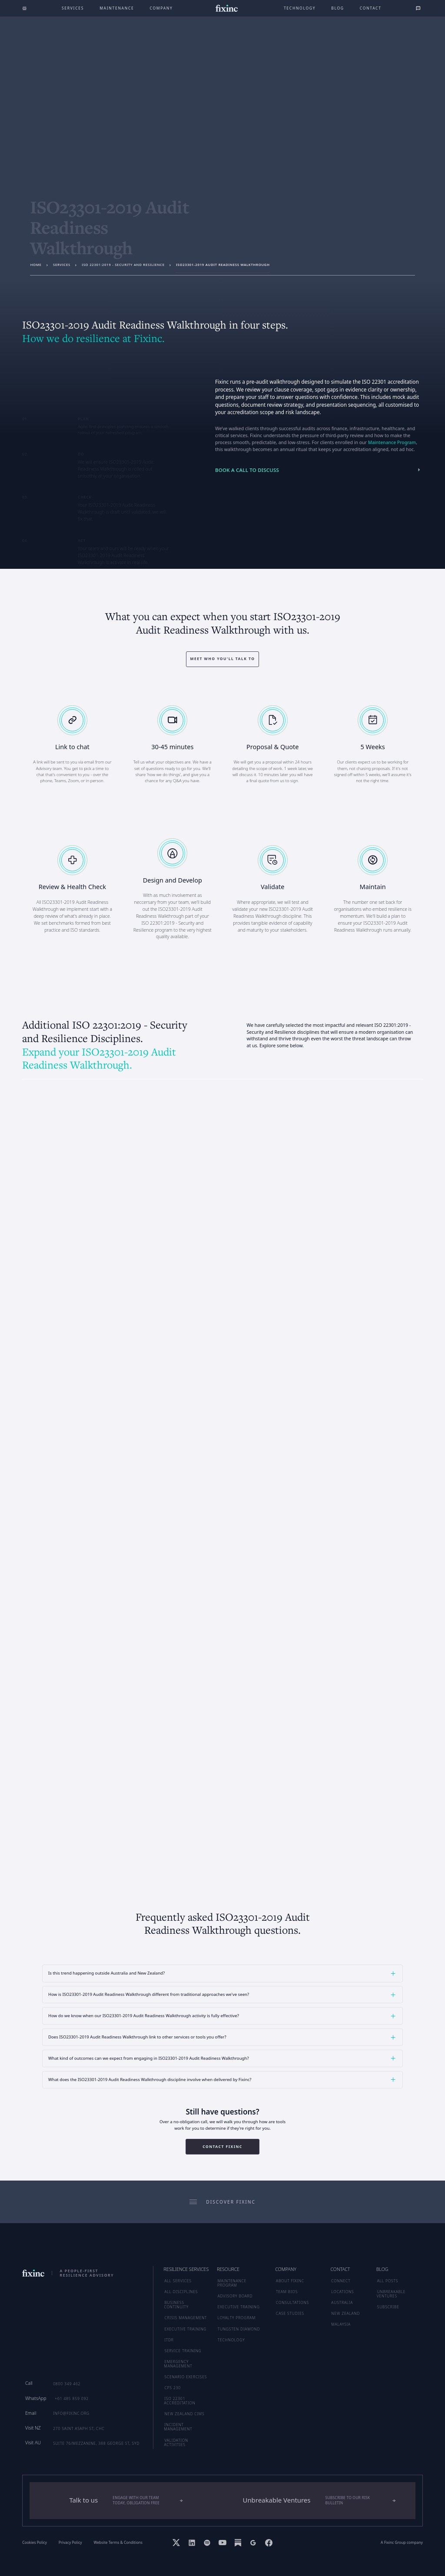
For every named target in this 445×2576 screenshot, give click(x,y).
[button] (222, 1973)
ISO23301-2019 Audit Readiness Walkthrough (223, 264)
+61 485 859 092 (72, 2398)
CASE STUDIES (290, 2313)
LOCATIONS (342, 2291)
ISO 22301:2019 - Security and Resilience (123, 264)
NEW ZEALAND (345, 2313)
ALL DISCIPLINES (181, 2291)
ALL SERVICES (177, 2280)
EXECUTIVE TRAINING (239, 2306)
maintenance (117, 8)
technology (299, 8)
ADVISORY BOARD (235, 2296)
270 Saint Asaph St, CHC (78, 2428)
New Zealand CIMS (184, 2413)
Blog (337, 8)
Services (73, 8)
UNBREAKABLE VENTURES (391, 2293)
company (161, 8)
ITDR (168, 2339)
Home (36, 264)
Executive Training (185, 2329)
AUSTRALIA (342, 2302)
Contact (371, 8)
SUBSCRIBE (388, 2306)
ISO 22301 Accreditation (180, 2400)
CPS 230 (172, 2387)
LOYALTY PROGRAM (237, 2317)
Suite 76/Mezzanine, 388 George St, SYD (96, 2443)
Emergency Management (178, 2363)
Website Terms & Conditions (118, 2542)
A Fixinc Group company (402, 2542)
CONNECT (340, 2280)
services (61, 264)
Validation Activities (176, 2442)
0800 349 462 (66, 2383)
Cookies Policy (34, 2542)
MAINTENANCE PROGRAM (231, 2282)
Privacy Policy (70, 2542)
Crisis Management (185, 2317)
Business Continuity (176, 2304)
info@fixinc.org (71, 2413)
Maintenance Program (392, 442)
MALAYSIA (341, 2324)
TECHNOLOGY (231, 2339)
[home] (226, 8)
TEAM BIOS (287, 2291)
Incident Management (178, 2426)
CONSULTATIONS (292, 2302)
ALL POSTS (388, 2280)
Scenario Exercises (185, 2376)
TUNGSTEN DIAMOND (239, 2329)
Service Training (182, 2350)
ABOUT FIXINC (290, 2280)
